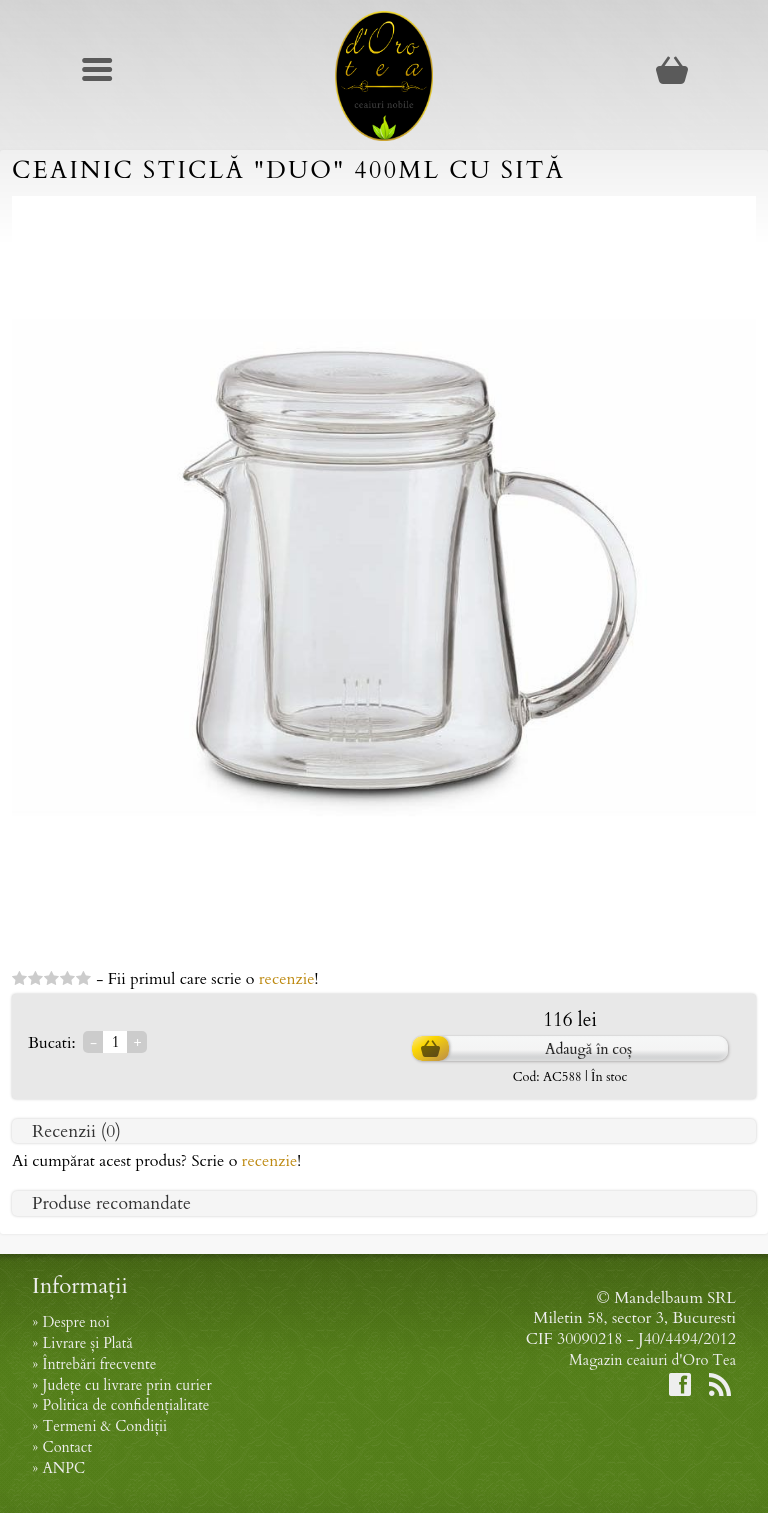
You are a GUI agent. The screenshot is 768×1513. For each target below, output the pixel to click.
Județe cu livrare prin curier (126, 1385)
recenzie (287, 979)
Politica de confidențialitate (125, 1405)
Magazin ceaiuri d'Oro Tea (652, 1360)
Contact (67, 1447)
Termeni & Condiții (104, 1426)
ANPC (63, 1468)
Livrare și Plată (87, 1343)
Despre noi (75, 1322)
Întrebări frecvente (99, 1364)
